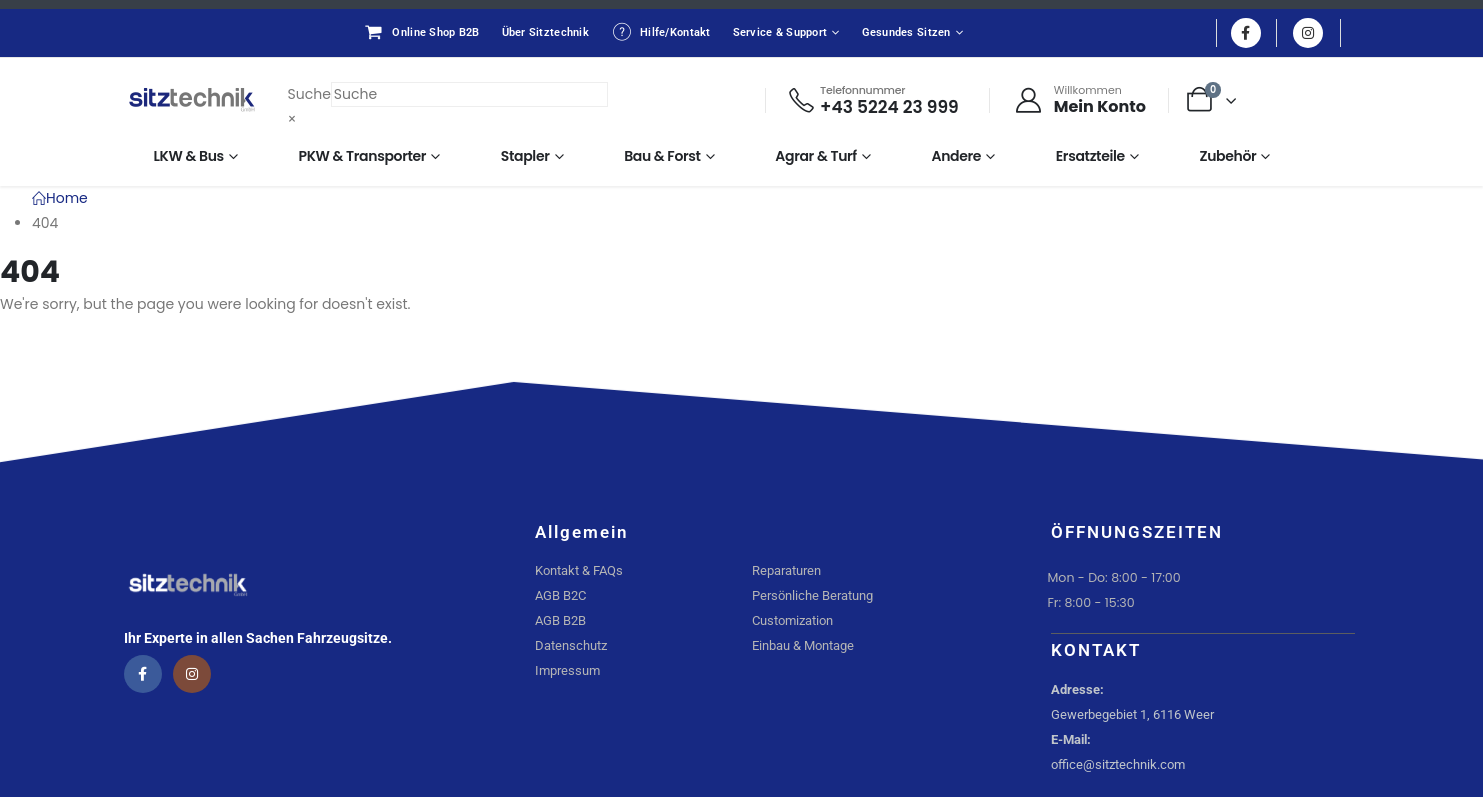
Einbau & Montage (803, 645)
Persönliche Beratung (812, 595)
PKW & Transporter (363, 156)
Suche (309, 94)
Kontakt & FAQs (579, 570)
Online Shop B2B (421, 32)
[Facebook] (1246, 33)
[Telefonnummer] (872, 100)
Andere (957, 156)
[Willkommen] (1080, 100)
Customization (792, 620)
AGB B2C (560, 595)
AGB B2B (560, 620)
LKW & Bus (189, 156)
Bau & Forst (662, 156)
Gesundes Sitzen (906, 32)
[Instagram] (1308, 33)
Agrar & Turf (816, 156)
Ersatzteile (1090, 156)
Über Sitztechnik (545, 32)
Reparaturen (786, 570)
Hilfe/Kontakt (661, 32)
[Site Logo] (192, 100)
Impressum (567, 670)
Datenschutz (571, 645)
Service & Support (780, 32)
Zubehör (1227, 156)
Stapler (525, 156)
